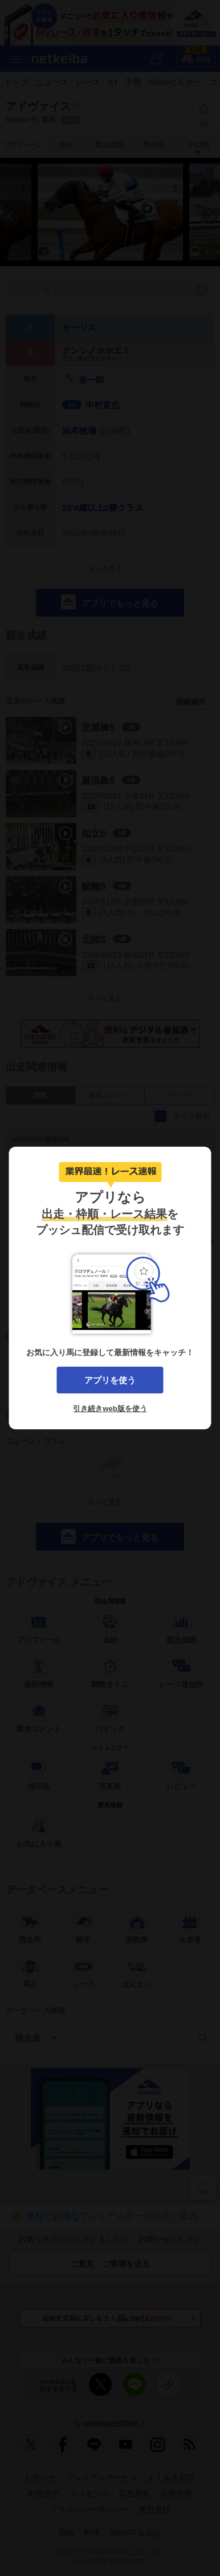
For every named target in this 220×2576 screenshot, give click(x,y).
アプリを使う (110, 1380)
